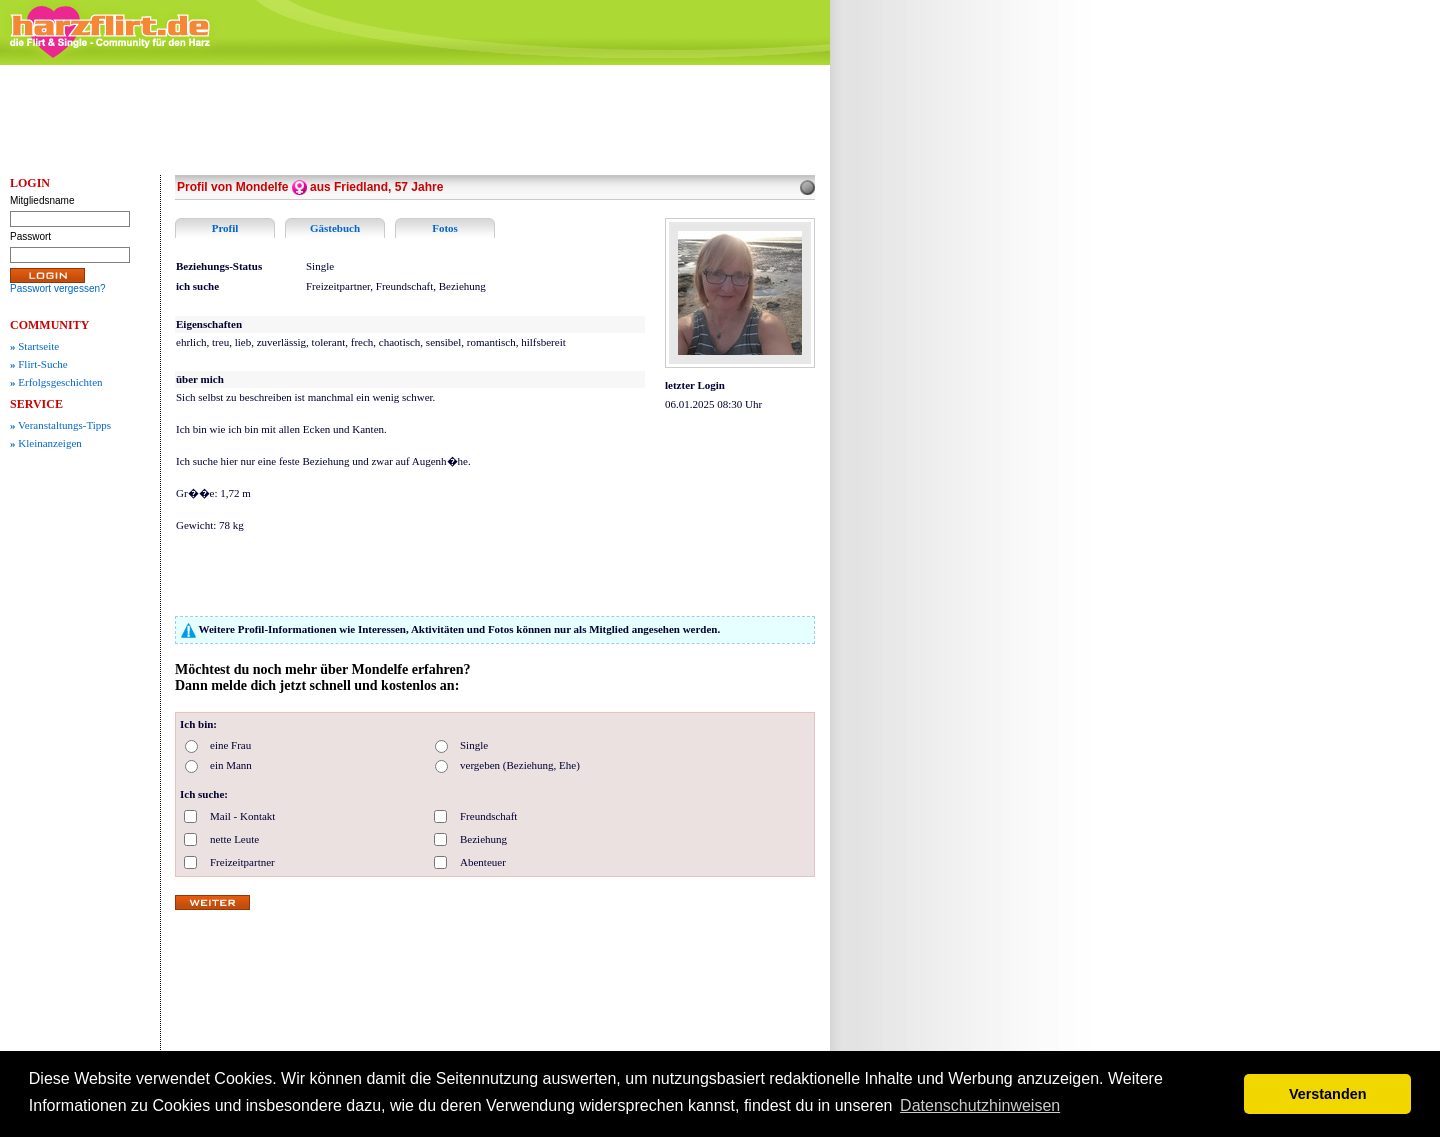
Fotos (445, 228)
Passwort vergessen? (58, 288)
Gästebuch (335, 228)
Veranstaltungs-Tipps (60, 425)
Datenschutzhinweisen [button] (980, 1105)
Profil (225, 228)
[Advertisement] (990, 375)
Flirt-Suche (39, 364)
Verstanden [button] (1328, 1094)
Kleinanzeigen (46, 443)
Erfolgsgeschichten (56, 382)
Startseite (34, 346)
